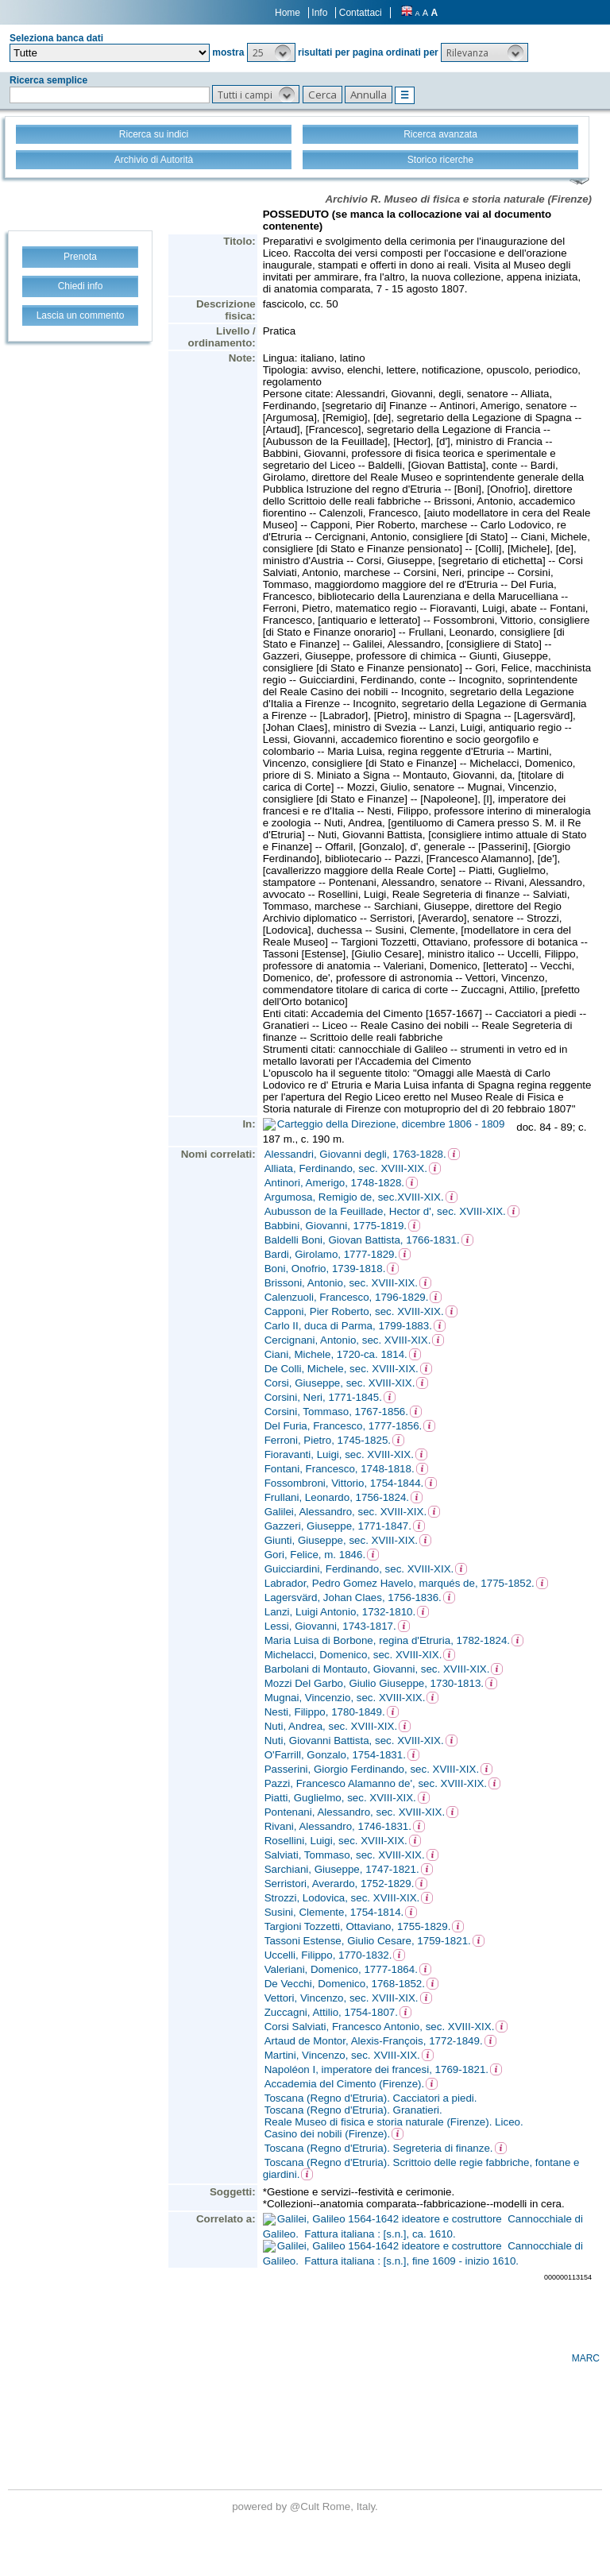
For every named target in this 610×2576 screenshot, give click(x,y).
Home (287, 12)
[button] (271, 52)
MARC (586, 2358)
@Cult (306, 2506)
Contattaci (360, 12)
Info (319, 12)
